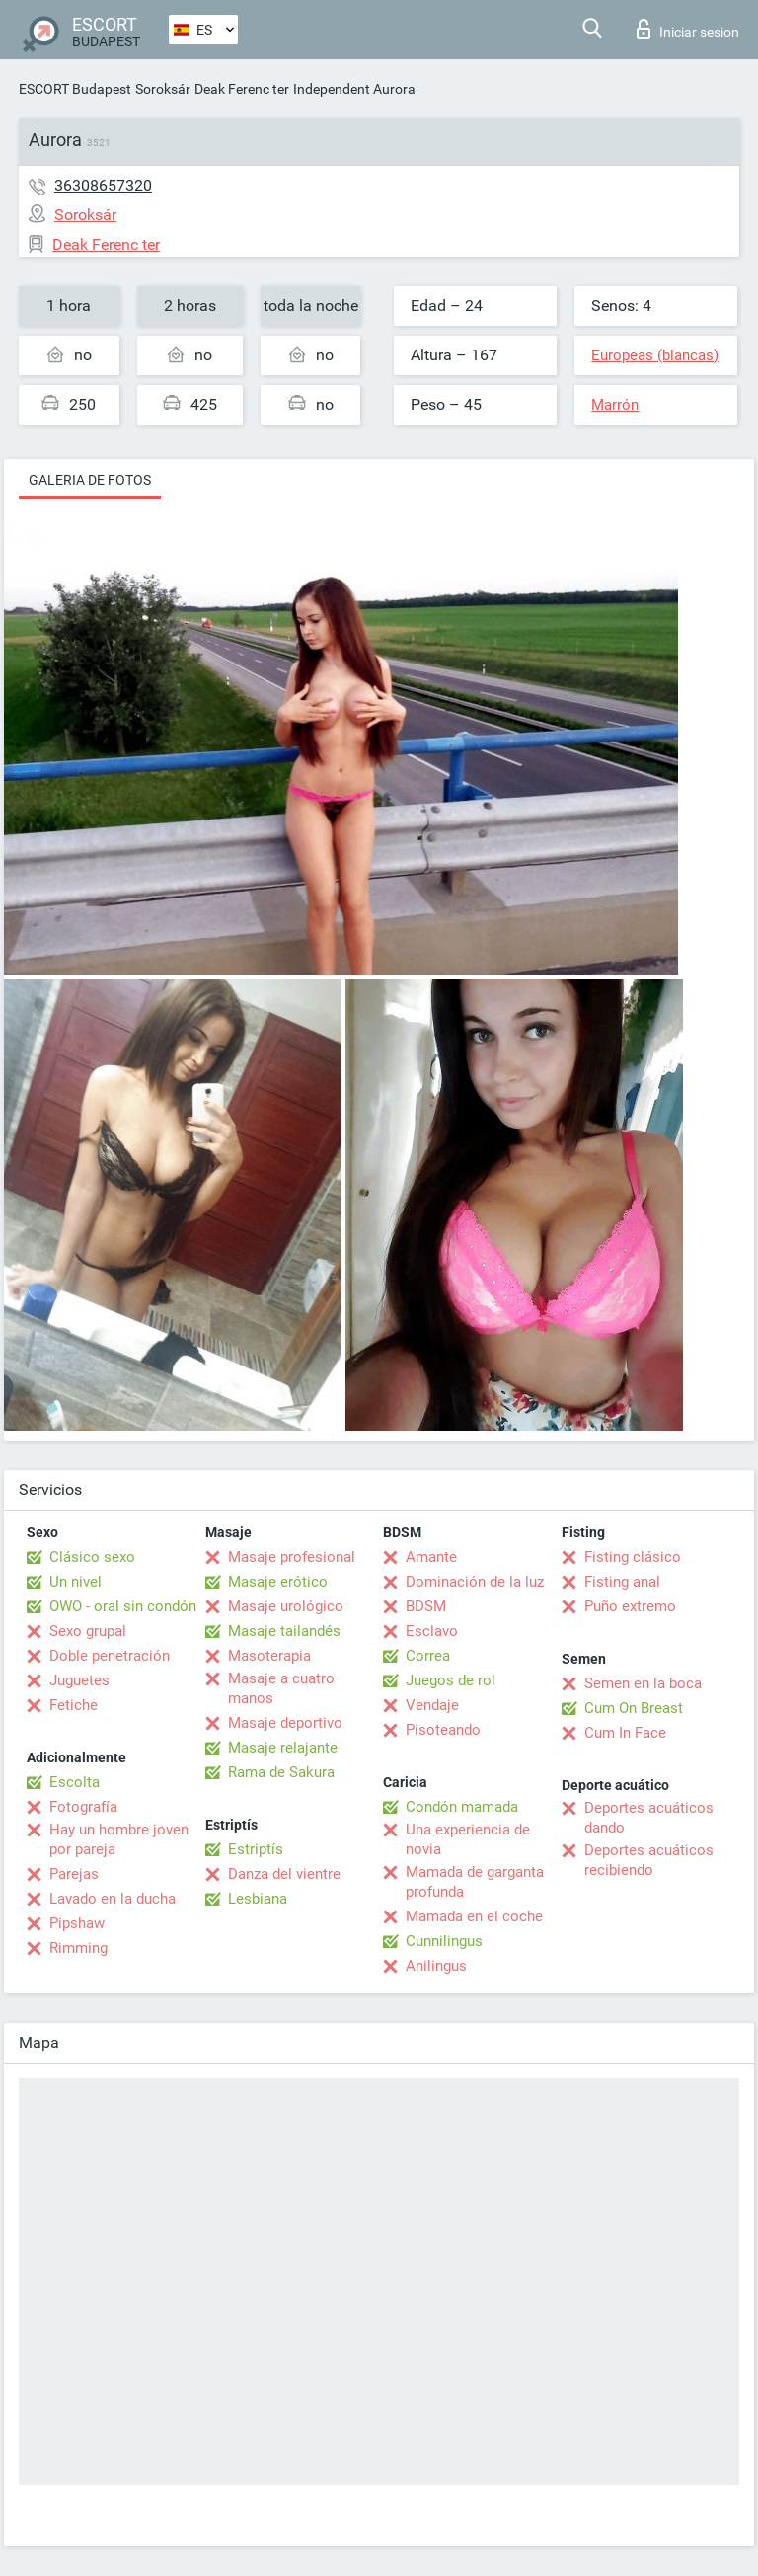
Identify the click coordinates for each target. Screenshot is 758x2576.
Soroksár (162, 89)
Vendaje (432, 1705)
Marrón (615, 405)
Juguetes (79, 1680)
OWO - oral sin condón (122, 1606)
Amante (431, 1557)
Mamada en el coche (474, 1916)
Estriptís (255, 1849)
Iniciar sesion (688, 28)
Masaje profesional (291, 1557)
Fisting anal (622, 1582)
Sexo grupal (87, 1631)
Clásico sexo (92, 1557)
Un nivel (75, 1582)
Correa (428, 1656)
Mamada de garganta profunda (475, 1882)
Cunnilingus (444, 1941)
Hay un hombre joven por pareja (119, 1839)
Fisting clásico (632, 1557)
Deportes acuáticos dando (649, 1817)
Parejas (74, 1874)
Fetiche (73, 1705)
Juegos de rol (450, 1680)
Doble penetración (109, 1656)
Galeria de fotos (90, 480)
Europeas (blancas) (655, 355)
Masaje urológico (285, 1606)
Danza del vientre (284, 1874)
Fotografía (83, 1807)
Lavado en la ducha (112, 1899)
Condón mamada (462, 1807)
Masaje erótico (278, 1582)
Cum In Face (625, 1733)
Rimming (78, 1948)
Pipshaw (77, 1923)
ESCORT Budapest (75, 89)
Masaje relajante (283, 1747)
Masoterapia (269, 1656)
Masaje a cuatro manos (281, 1688)
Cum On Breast (633, 1708)
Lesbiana (257, 1899)
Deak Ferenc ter (241, 89)
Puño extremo (630, 1606)
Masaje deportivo (285, 1723)
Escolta (74, 1782)
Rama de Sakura (281, 1772)
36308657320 (103, 185)
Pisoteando (443, 1730)
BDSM (426, 1606)
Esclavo (432, 1631)
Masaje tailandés (284, 1631)
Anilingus (436, 1966)
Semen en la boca (643, 1683)
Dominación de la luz (475, 1582)
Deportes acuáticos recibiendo (649, 1860)
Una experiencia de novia (468, 1839)
